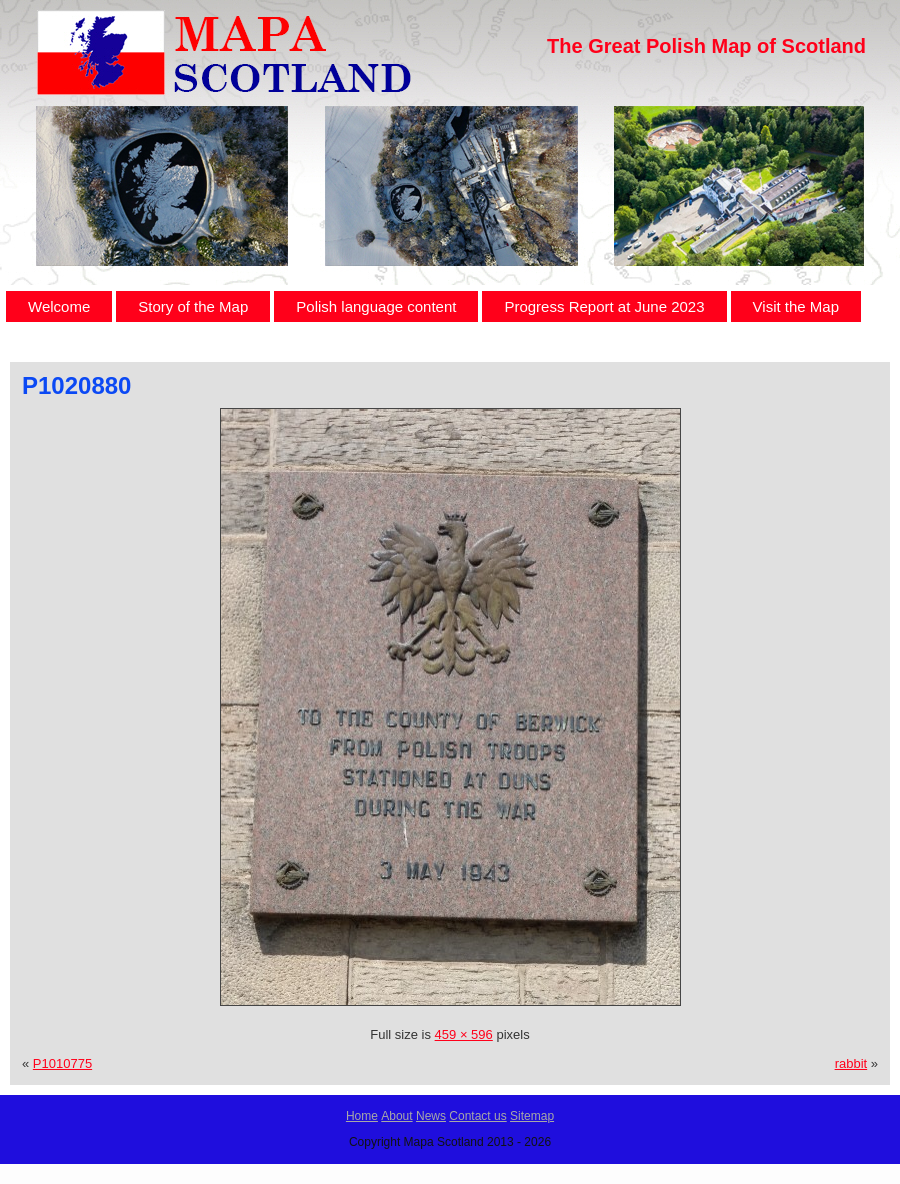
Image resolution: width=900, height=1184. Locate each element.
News (431, 1116)
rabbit (851, 1063)
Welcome (59, 306)
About (396, 1116)
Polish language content (376, 306)
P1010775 (62, 1063)
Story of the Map (193, 306)
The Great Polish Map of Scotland (706, 46)
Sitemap (532, 1116)
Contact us (477, 1116)
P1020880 (76, 385)
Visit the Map (796, 306)
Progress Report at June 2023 (604, 306)
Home (362, 1116)
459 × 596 (464, 1034)
